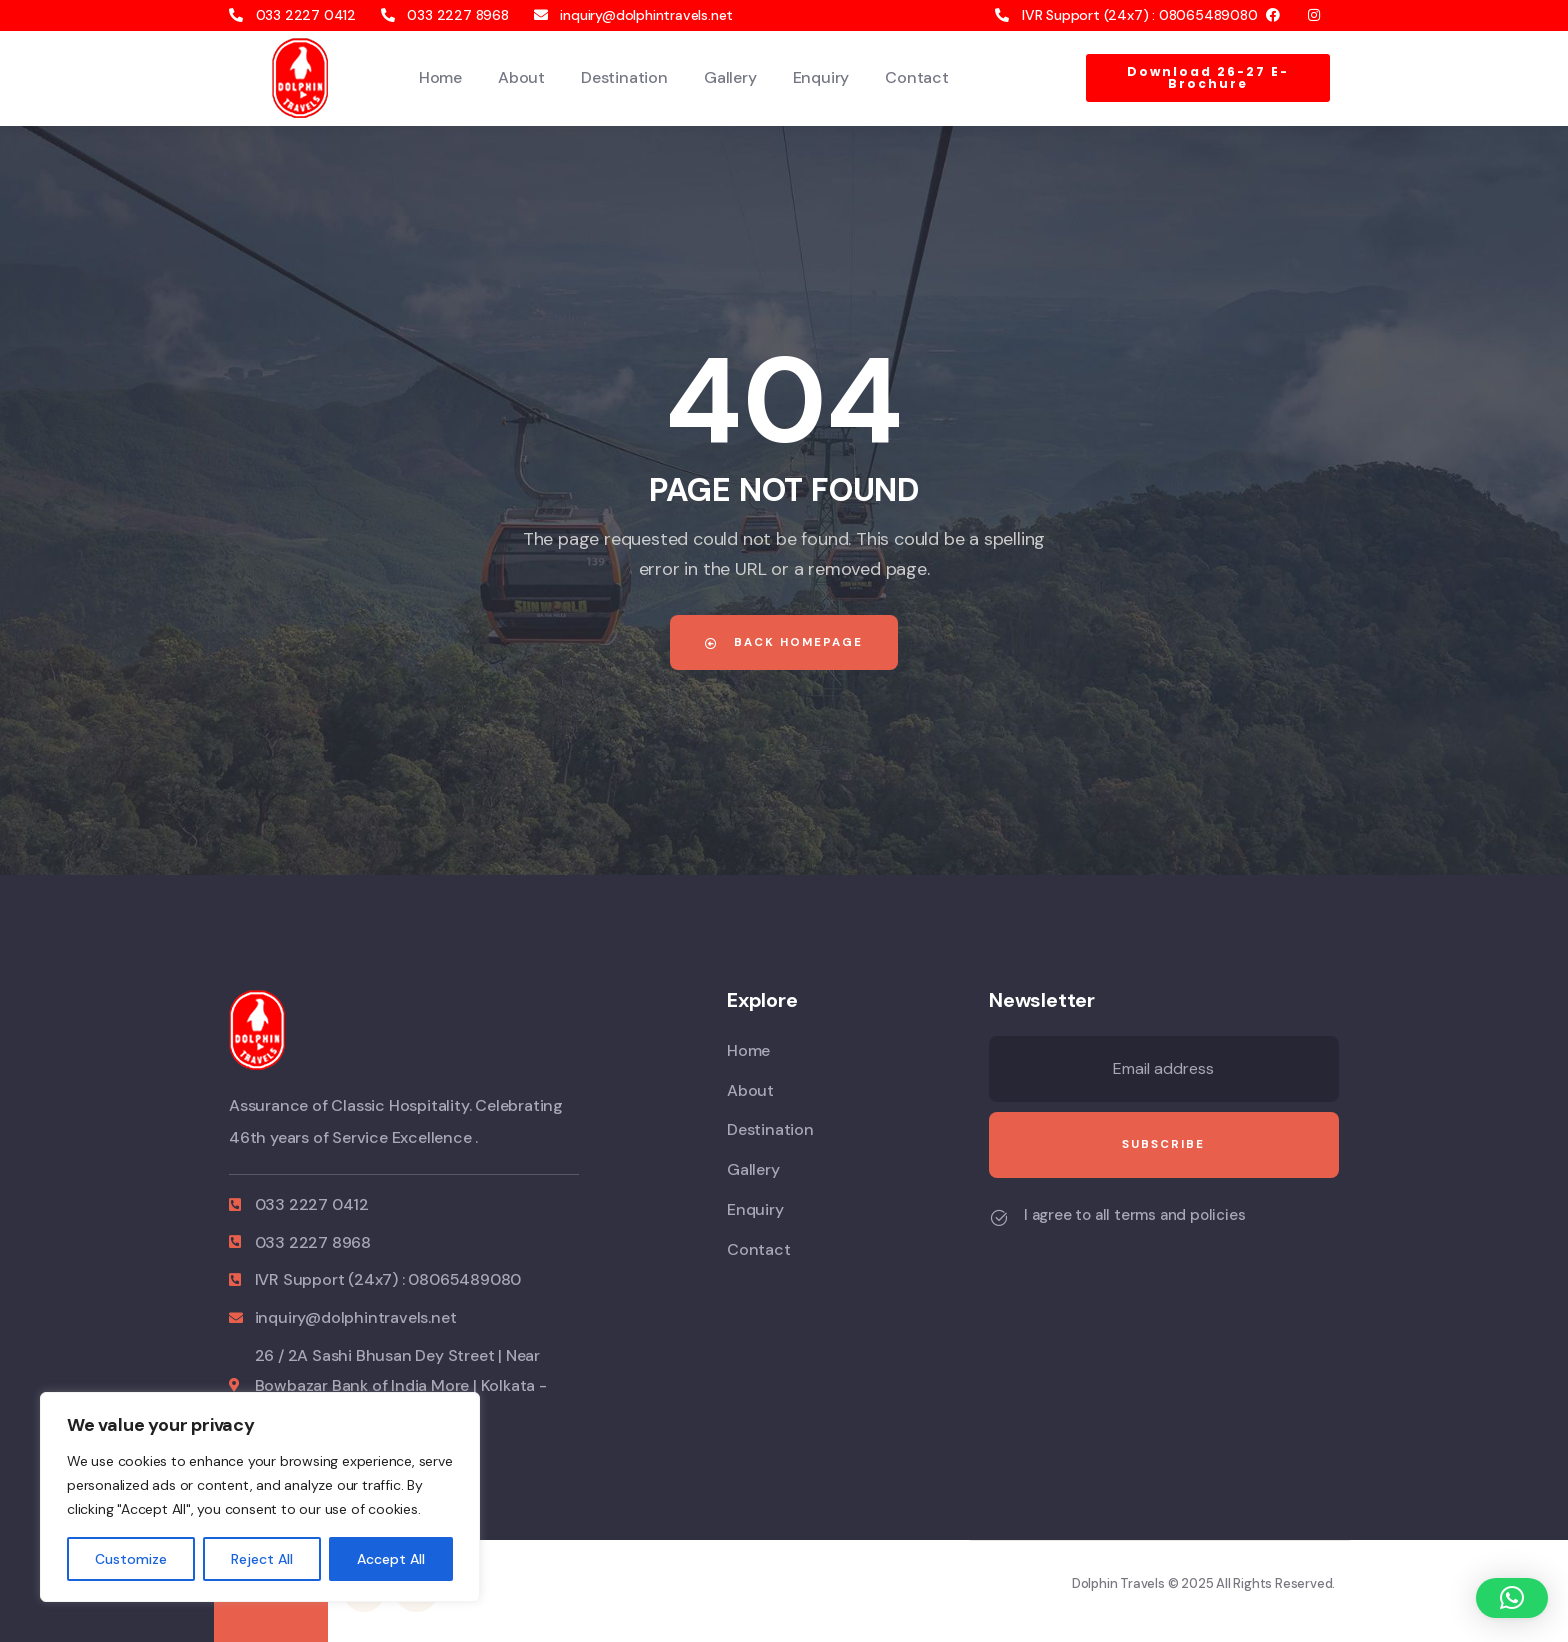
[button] (1512, 1598)
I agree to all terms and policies (1134, 1215)
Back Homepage (784, 642)
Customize (131, 1559)
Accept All (391, 1559)
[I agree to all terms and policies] (999, 1218)
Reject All (262, 1559)
